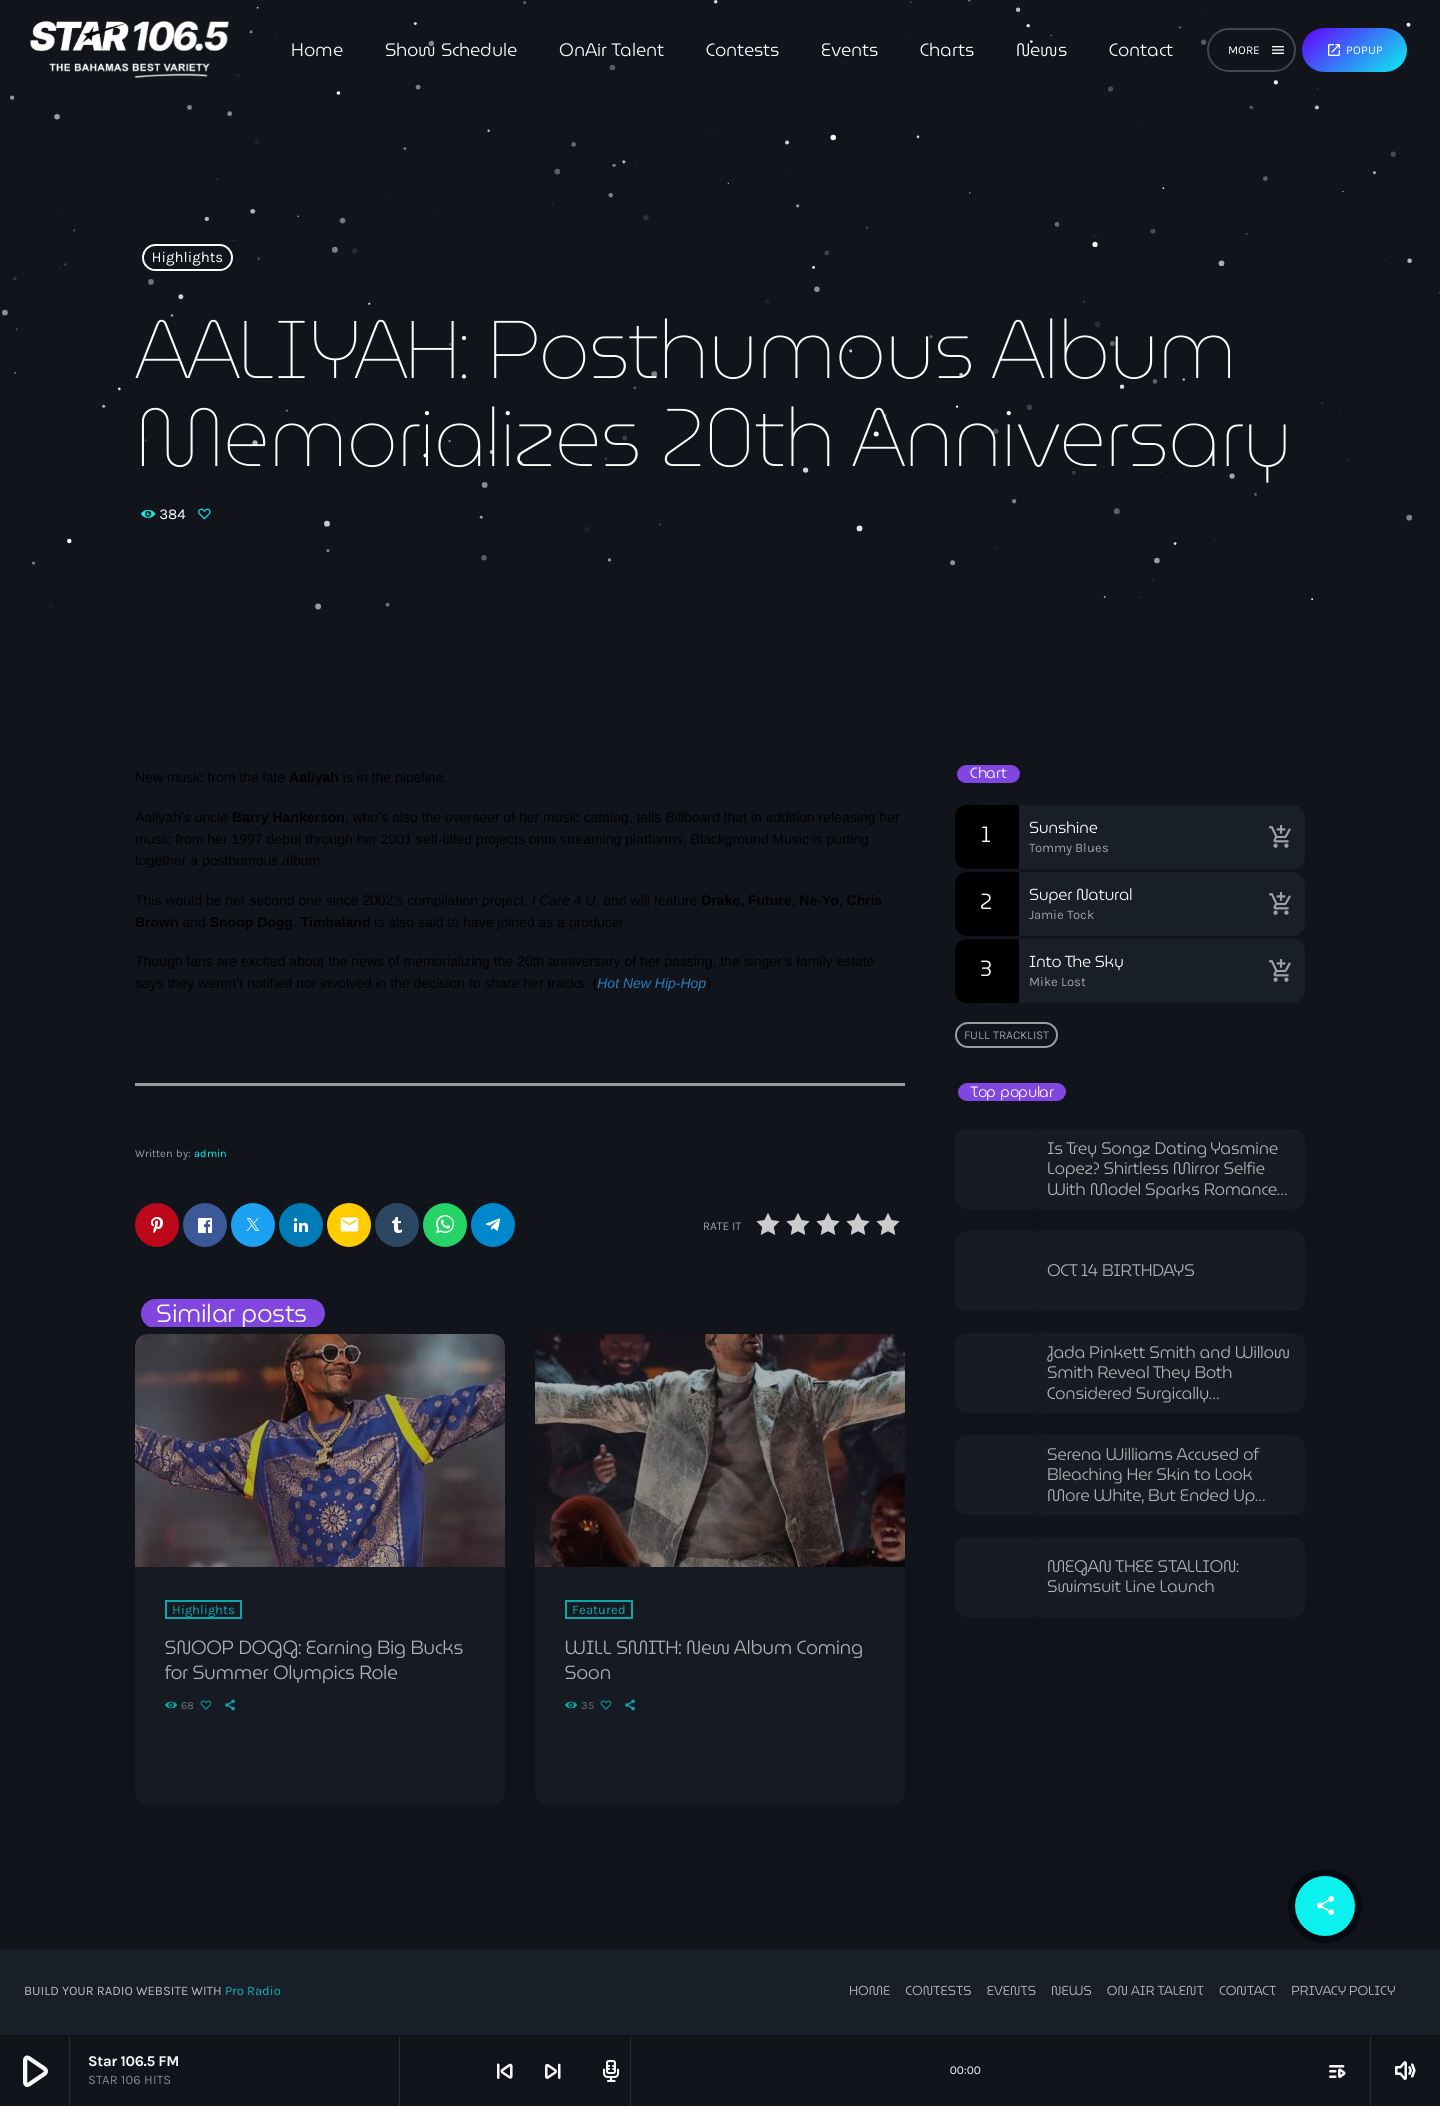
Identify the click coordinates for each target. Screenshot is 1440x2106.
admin (210, 1153)
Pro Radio (253, 1992)
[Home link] (129, 50)
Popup (1354, 50)
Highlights (188, 258)
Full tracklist (1006, 1035)
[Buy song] (1280, 837)
